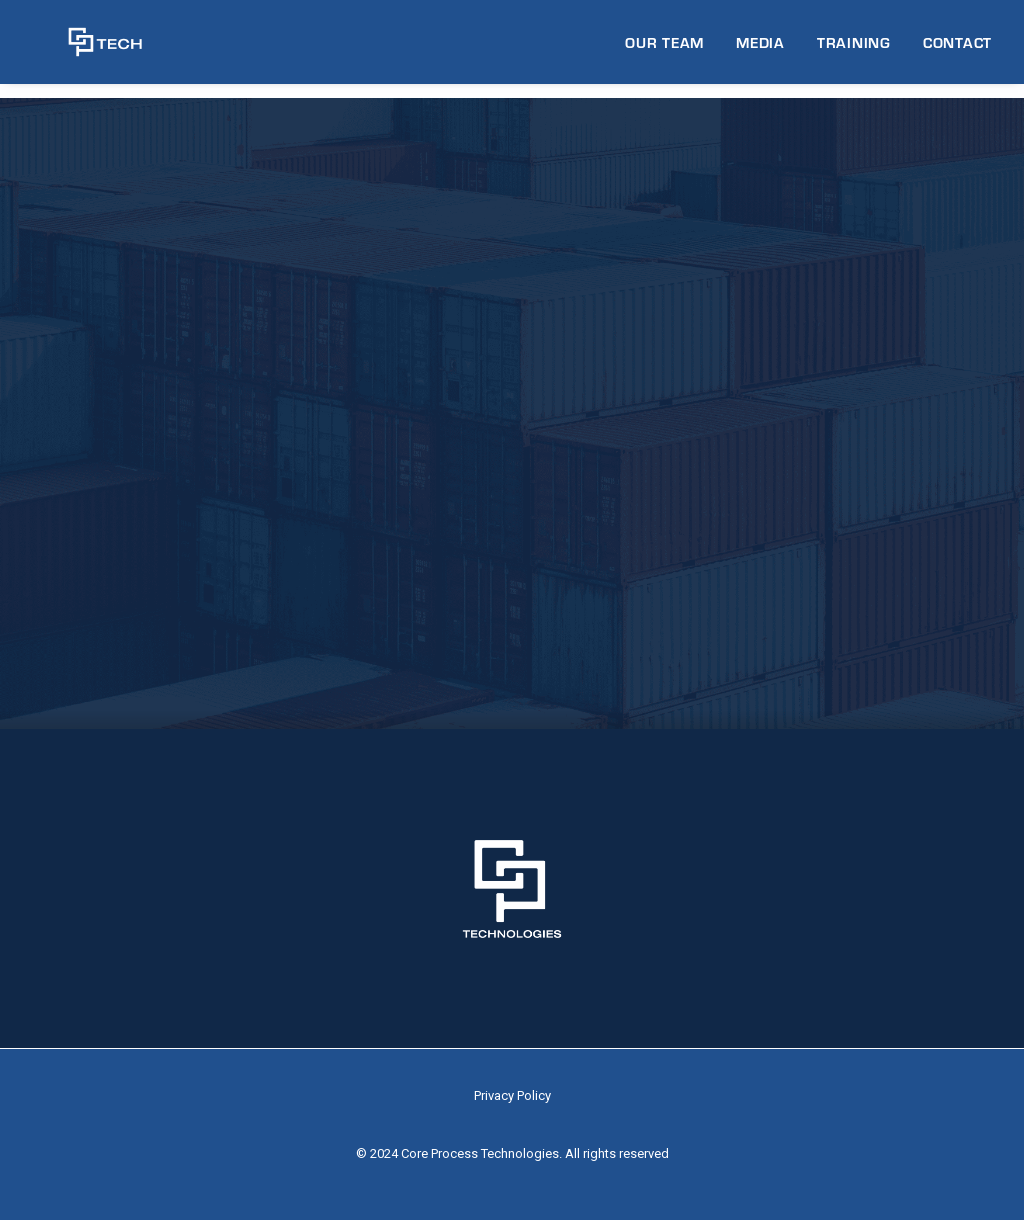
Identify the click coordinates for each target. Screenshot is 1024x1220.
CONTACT (957, 49)
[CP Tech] (87, 49)
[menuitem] (671, 49)
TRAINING (854, 49)
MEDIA (760, 49)
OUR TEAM (664, 49)
